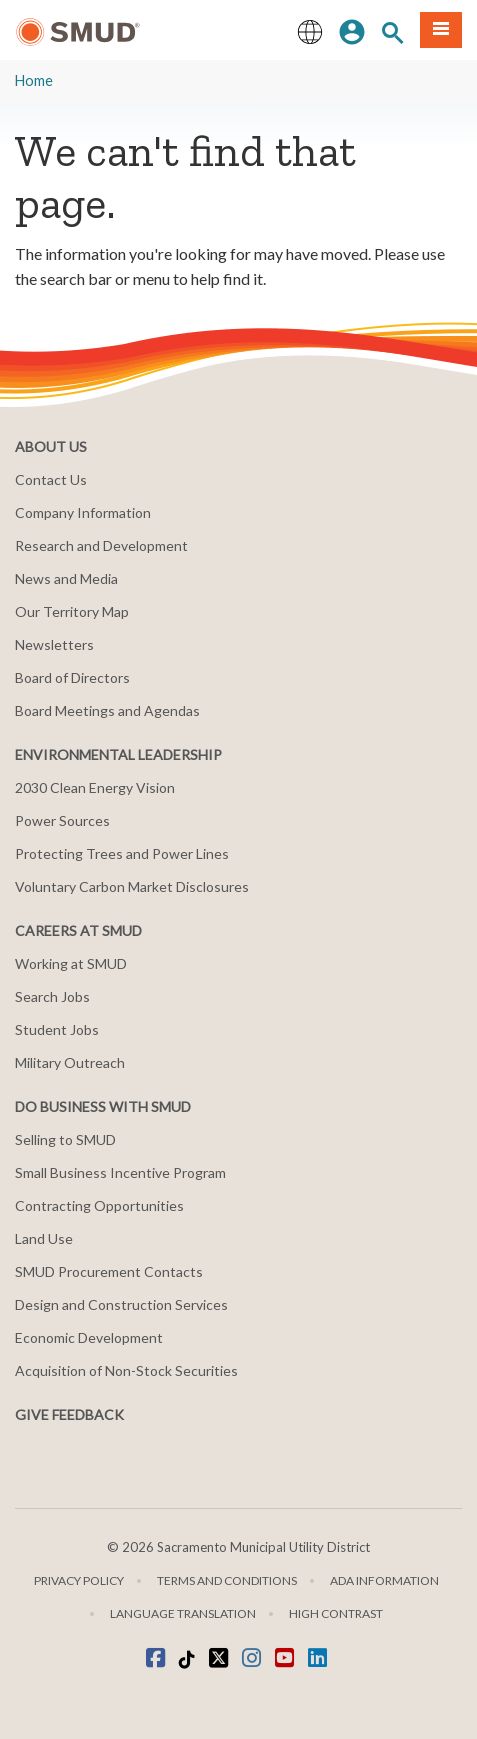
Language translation (183, 1613)
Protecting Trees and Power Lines (122, 853)
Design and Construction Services (121, 1304)
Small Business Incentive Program (120, 1172)
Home (34, 80)
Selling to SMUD (65, 1139)
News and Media (66, 578)
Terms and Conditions (227, 1580)
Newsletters (54, 644)
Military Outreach (70, 1062)
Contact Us (51, 479)
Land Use (44, 1238)
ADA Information (384, 1580)
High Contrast (336, 1613)
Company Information (83, 512)
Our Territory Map (72, 611)
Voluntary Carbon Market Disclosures (132, 886)
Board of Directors (72, 677)
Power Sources (62, 820)
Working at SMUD (71, 963)
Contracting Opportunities (99, 1205)
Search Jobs (52, 996)
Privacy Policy (79, 1580)
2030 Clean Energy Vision (95, 787)
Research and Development (101, 545)
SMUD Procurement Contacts (109, 1271)
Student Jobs (57, 1029)
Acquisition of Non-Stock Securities (126, 1370)
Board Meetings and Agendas (107, 710)
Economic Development (89, 1337)
